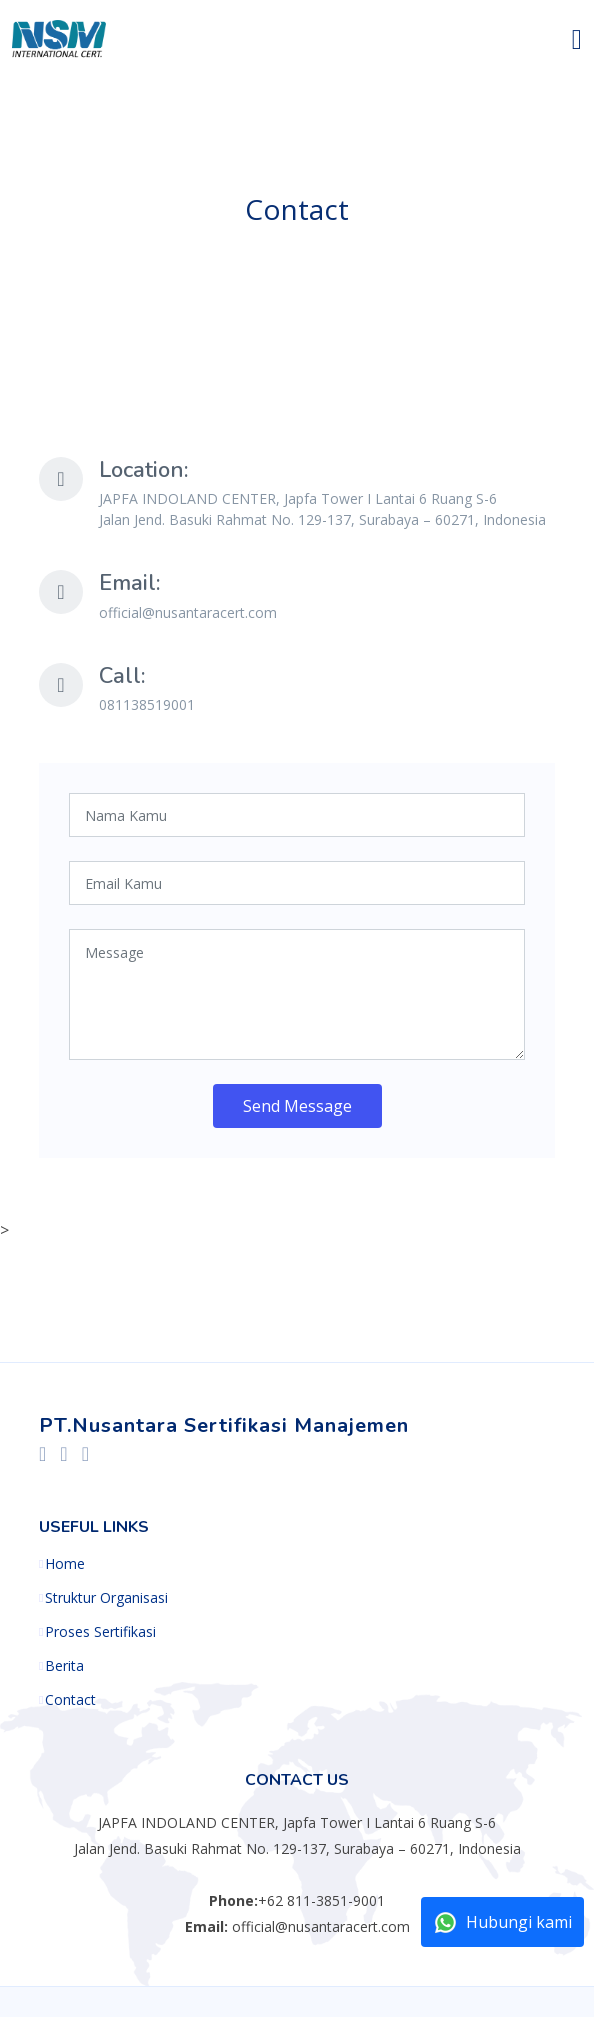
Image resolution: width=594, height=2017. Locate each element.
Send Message (297, 1106)
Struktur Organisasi (106, 1598)
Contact (70, 1700)
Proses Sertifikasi (100, 1632)
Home (65, 1564)
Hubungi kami (502, 1922)
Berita (64, 1666)
